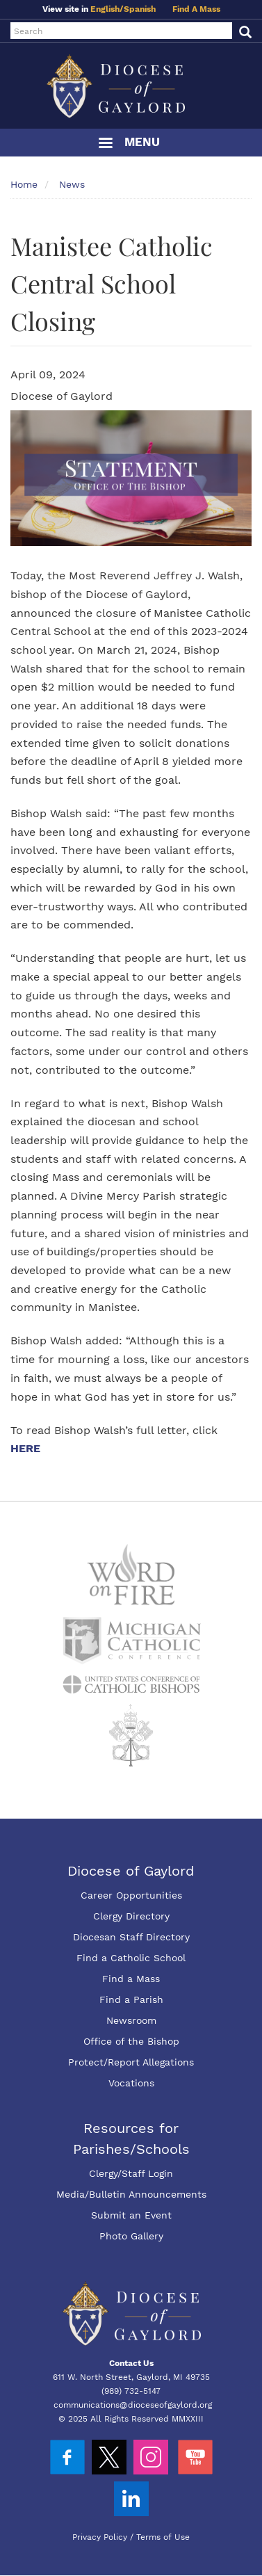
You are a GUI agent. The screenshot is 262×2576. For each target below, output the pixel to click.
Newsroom (131, 2020)
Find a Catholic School (131, 1957)
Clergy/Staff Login (131, 2173)
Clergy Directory (131, 1916)
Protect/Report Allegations (131, 2062)
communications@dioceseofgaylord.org (133, 2405)
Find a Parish (131, 1999)
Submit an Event (131, 2215)
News (72, 184)
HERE (27, 1448)
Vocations (131, 2082)
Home (24, 184)
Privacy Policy (99, 2537)
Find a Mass (131, 1978)
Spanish (140, 9)
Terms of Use (163, 2537)
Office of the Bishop (131, 2041)
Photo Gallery (131, 2235)
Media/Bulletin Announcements (131, 2194)
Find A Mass (196, 9)
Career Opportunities (131, 1895)
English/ (107, 9)
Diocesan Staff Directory (131, 1936)
